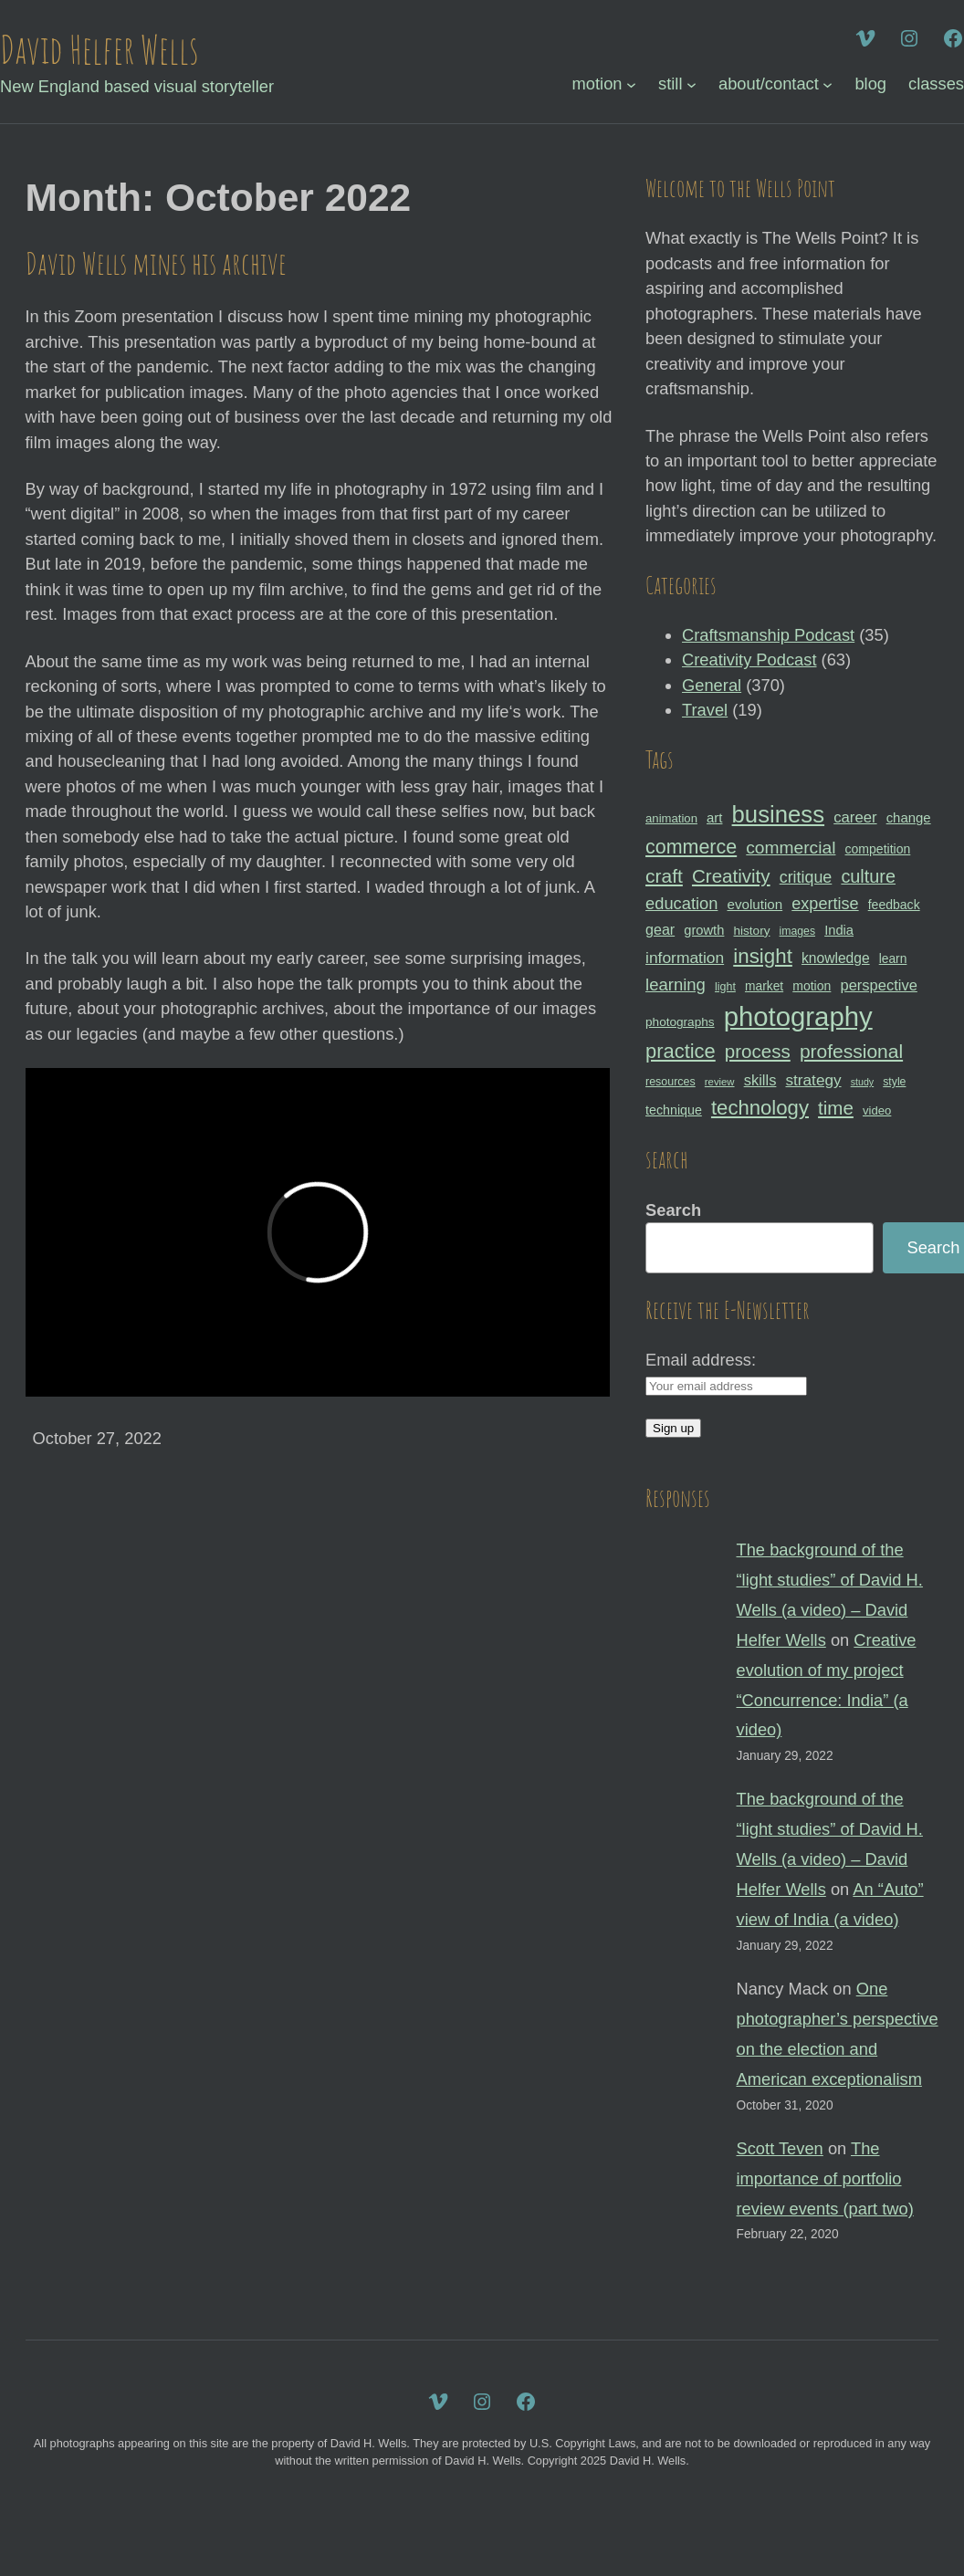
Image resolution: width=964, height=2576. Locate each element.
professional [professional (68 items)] (851, 1051)
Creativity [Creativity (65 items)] (731, 875)
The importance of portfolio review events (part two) (825, 2178)
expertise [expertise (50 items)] (824, 904)
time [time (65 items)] (836, 1107)
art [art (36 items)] (714, 817)
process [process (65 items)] (758, 1051)
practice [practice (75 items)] (680, 1051)
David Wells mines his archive (156, 263)
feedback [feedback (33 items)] (894, 904)
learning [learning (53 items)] (675, 984)
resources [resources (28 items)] (670, 1081)
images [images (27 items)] (797, 931)
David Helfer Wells (99, 49)
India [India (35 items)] (839, 930)
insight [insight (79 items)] (762, 956)
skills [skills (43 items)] (760, 1080)
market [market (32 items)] (764, 986)
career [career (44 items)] (854, 817)
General (711, 685)
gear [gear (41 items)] (660, 929)
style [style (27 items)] (894, 1081)
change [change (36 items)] (908, 817)
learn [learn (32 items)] (893, 958)
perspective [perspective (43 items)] (878, 985)
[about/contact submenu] (828, 84)
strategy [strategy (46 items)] (813, 1080)
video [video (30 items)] (877, 1110)
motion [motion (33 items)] (811, 986)
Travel (705, 709)
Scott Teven (780, 2148)
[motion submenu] (631, 84)
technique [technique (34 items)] (673, 1110)
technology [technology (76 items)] (760, 1107)
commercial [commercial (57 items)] (790, 847)
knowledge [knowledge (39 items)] (836, 958)
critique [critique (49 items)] (806, 877)
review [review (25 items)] (720, 1081)
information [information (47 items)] (684, 957)
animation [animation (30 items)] (671, 818)
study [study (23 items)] (862, 1081)
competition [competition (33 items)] (878, 849)
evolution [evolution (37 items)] (754, 904)
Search (673, 1210)
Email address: (700, 1359)
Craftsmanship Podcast (768, 634)
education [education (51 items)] (681, 903)
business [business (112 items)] (778, 814)
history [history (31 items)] (751, 930)
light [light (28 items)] (725, 986)
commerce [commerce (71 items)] (691, 847)
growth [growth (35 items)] (704, 930)
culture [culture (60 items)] (868, 876)
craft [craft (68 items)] (664, 875)
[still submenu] (691, 84)
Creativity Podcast (749, 659)
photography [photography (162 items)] (798, 1016)
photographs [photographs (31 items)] (680, 1022)
